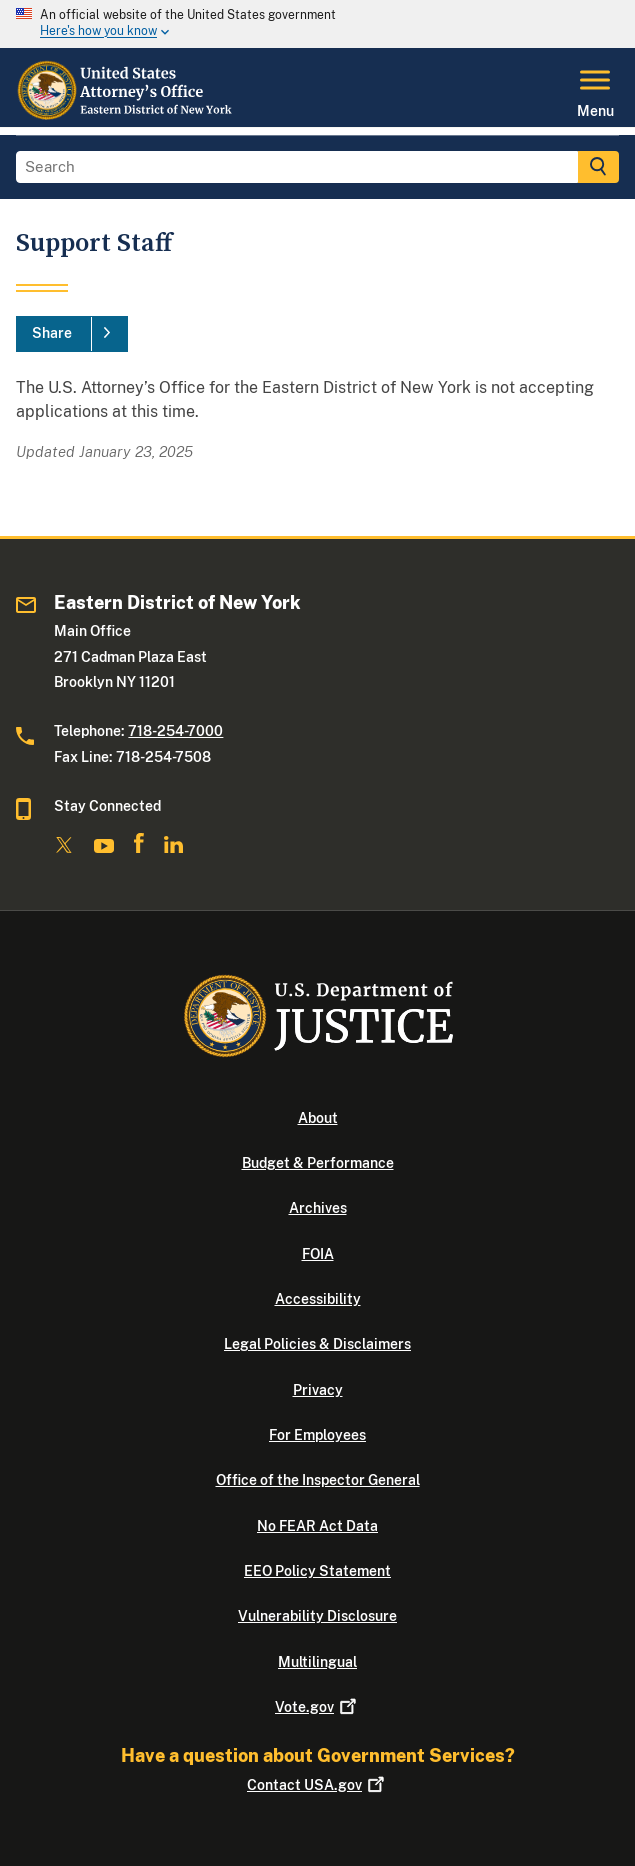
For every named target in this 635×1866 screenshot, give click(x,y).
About (318, 1118)
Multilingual (317, 1662)
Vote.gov (317, 1707)
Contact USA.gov (317, 1785)
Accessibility (318, 1299)
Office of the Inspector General (318, 1480)
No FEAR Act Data (317, 1526)
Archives (318, 1208)
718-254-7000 (175, 731)
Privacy (318, 1390)
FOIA (318, 1254)
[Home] (126, 115)
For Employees (317, 1435)
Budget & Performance (318, 1163)
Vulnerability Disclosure (317, 1616)
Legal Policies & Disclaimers (317, 1344)
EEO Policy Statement (317, 1571)
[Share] (72, 334)
